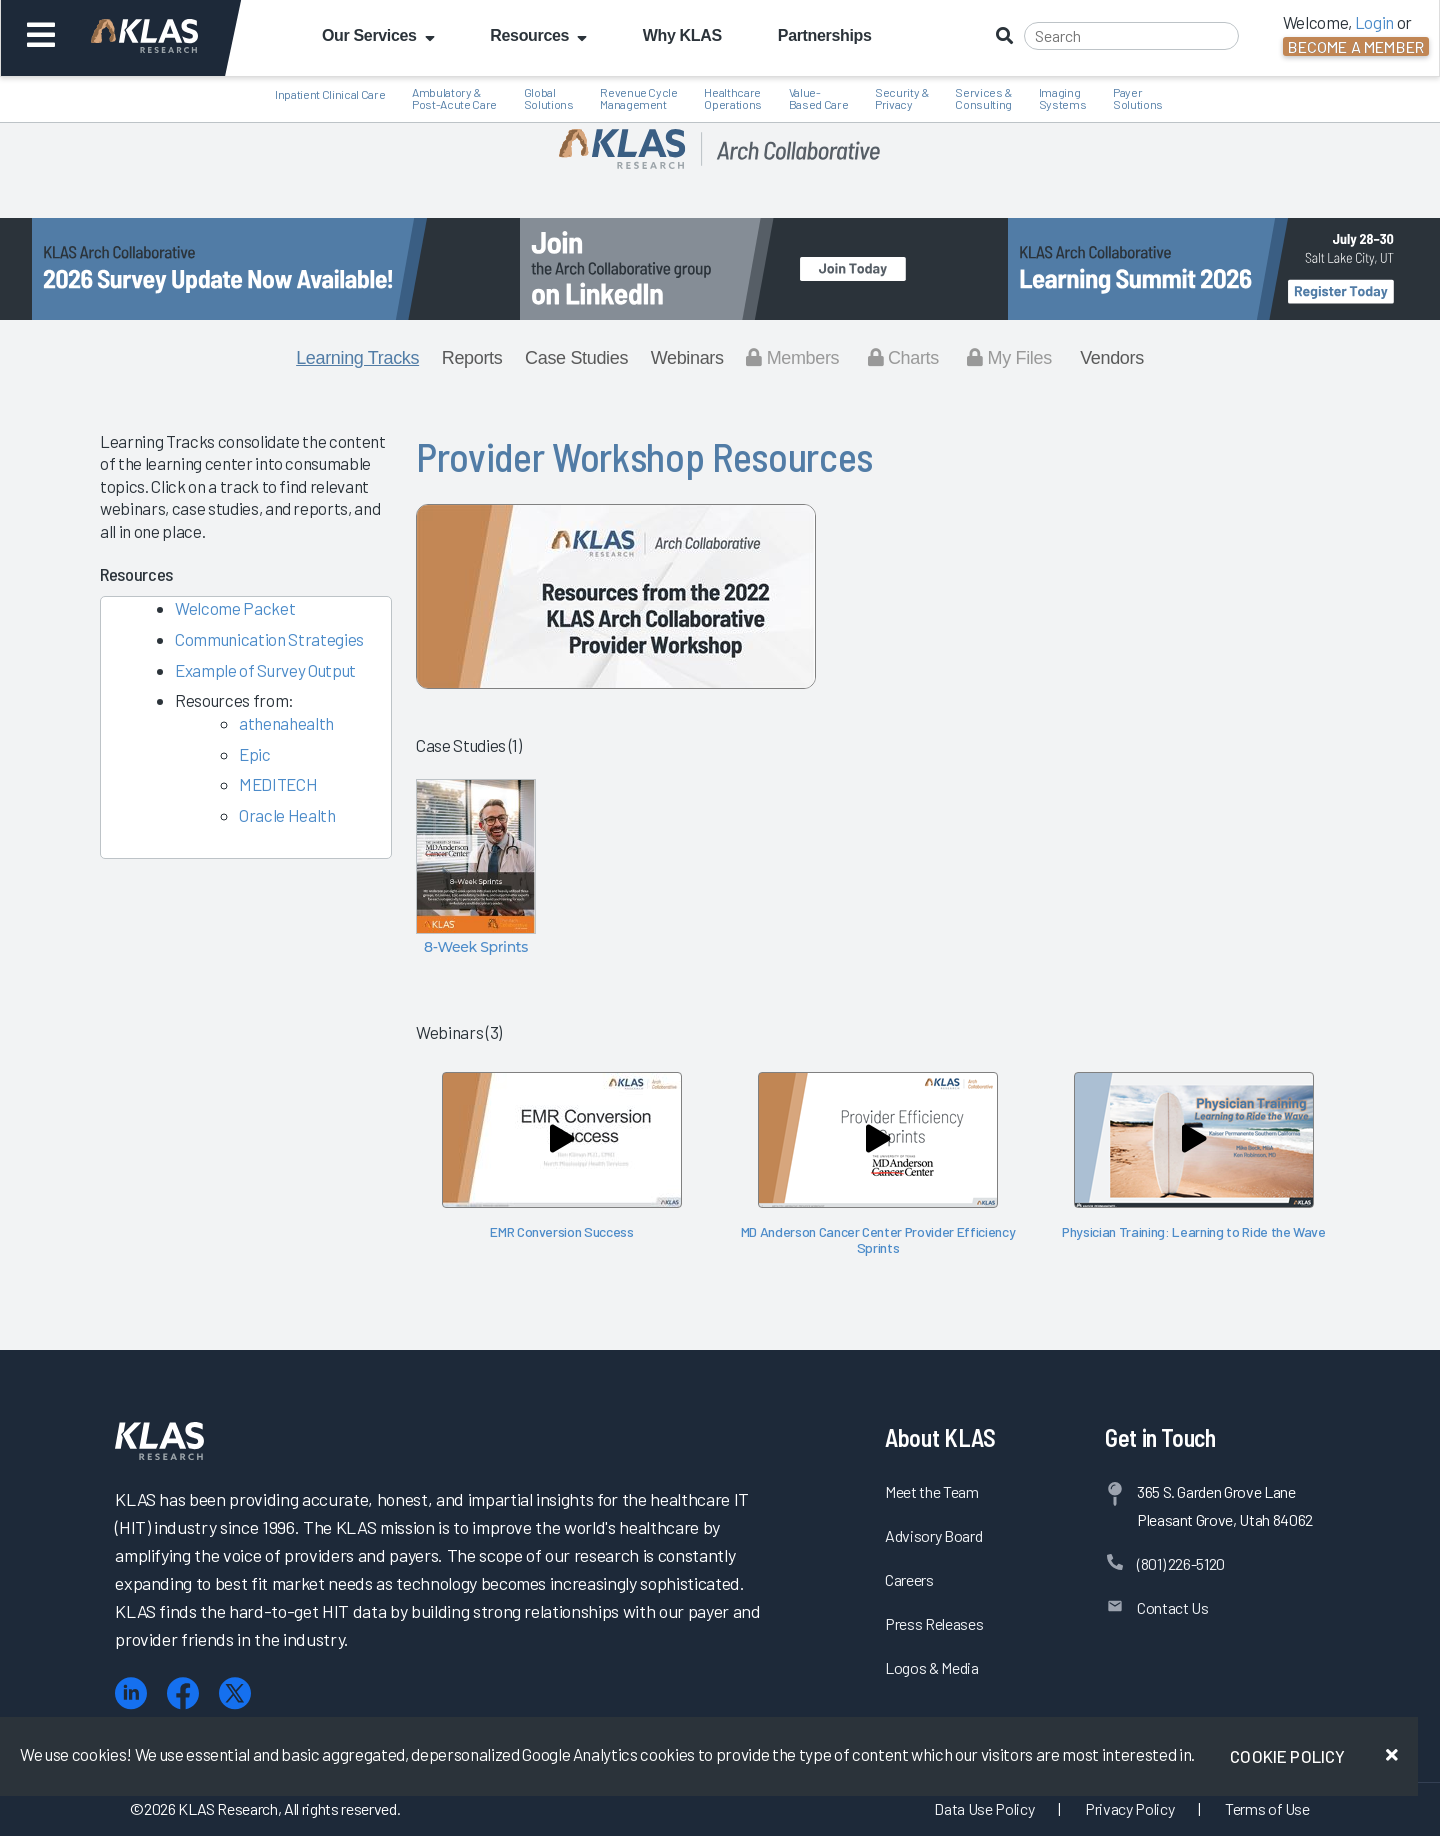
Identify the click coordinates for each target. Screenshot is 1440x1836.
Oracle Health (287, 815)
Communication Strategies (269, 639)
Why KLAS (682, 35)
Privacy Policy (1129, 1808)
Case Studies (576, 358)
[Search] (1131, 36)
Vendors (1112, 358)
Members (792, 358)
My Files (1009, 358)
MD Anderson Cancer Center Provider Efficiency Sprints (878, 1239)
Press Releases (934, 1623)
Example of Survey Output (265, 670)
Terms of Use (1267, 1808)
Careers (909, 1579)
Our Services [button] (378, 35)
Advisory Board (933, 1535)
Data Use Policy (984, 1808)
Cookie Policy (1287, 1756)
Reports (472, 358)
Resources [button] (538, 35)
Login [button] (1374, 22)
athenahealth (286, 723)
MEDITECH (278, 784)
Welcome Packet (235, 608)
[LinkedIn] (131, 1693)
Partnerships (825, 35)
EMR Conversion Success (562, 1231)
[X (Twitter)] (235, 1693)
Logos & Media (932, 1667)
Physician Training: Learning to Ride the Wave (1194, 1231)
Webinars (687, 358)
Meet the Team (932, 1491)
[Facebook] (183, 1693)
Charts (903, 358)
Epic (255, 754)
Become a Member (1356, 46)
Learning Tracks (357, 358)
